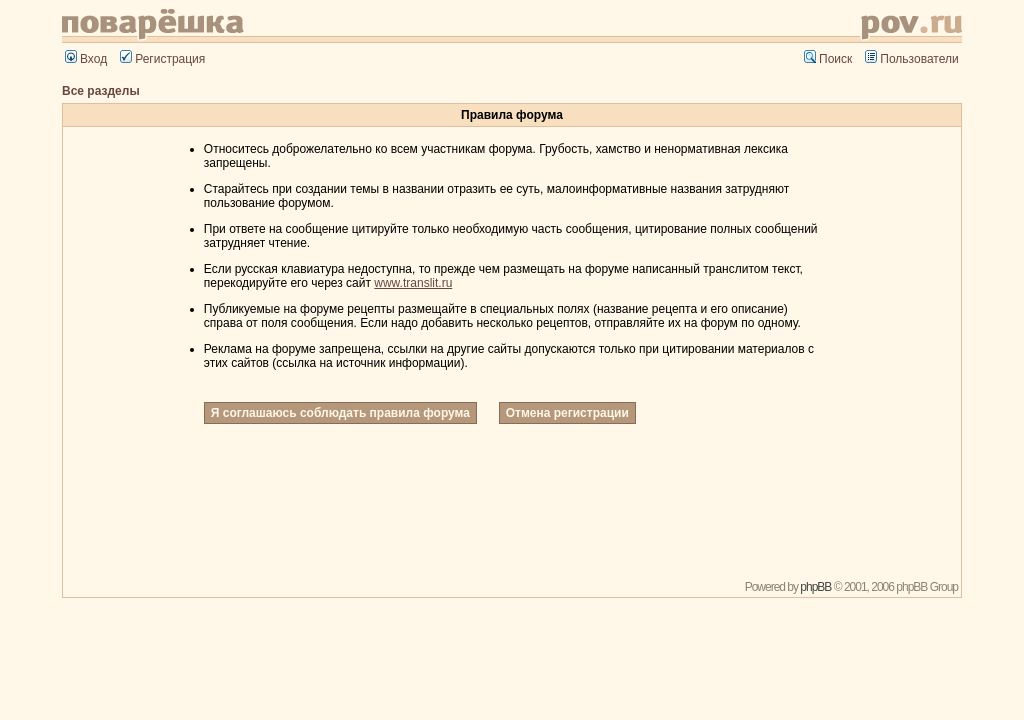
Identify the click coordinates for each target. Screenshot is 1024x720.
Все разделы (101, 91)
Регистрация (162, 59)
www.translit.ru (413, 283)
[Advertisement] (512, 503)
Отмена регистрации (567, 413)
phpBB (815, 587)
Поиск (828, 59)
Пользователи (911, 59)
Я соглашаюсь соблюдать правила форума (340, 413)
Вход (86, 59)
